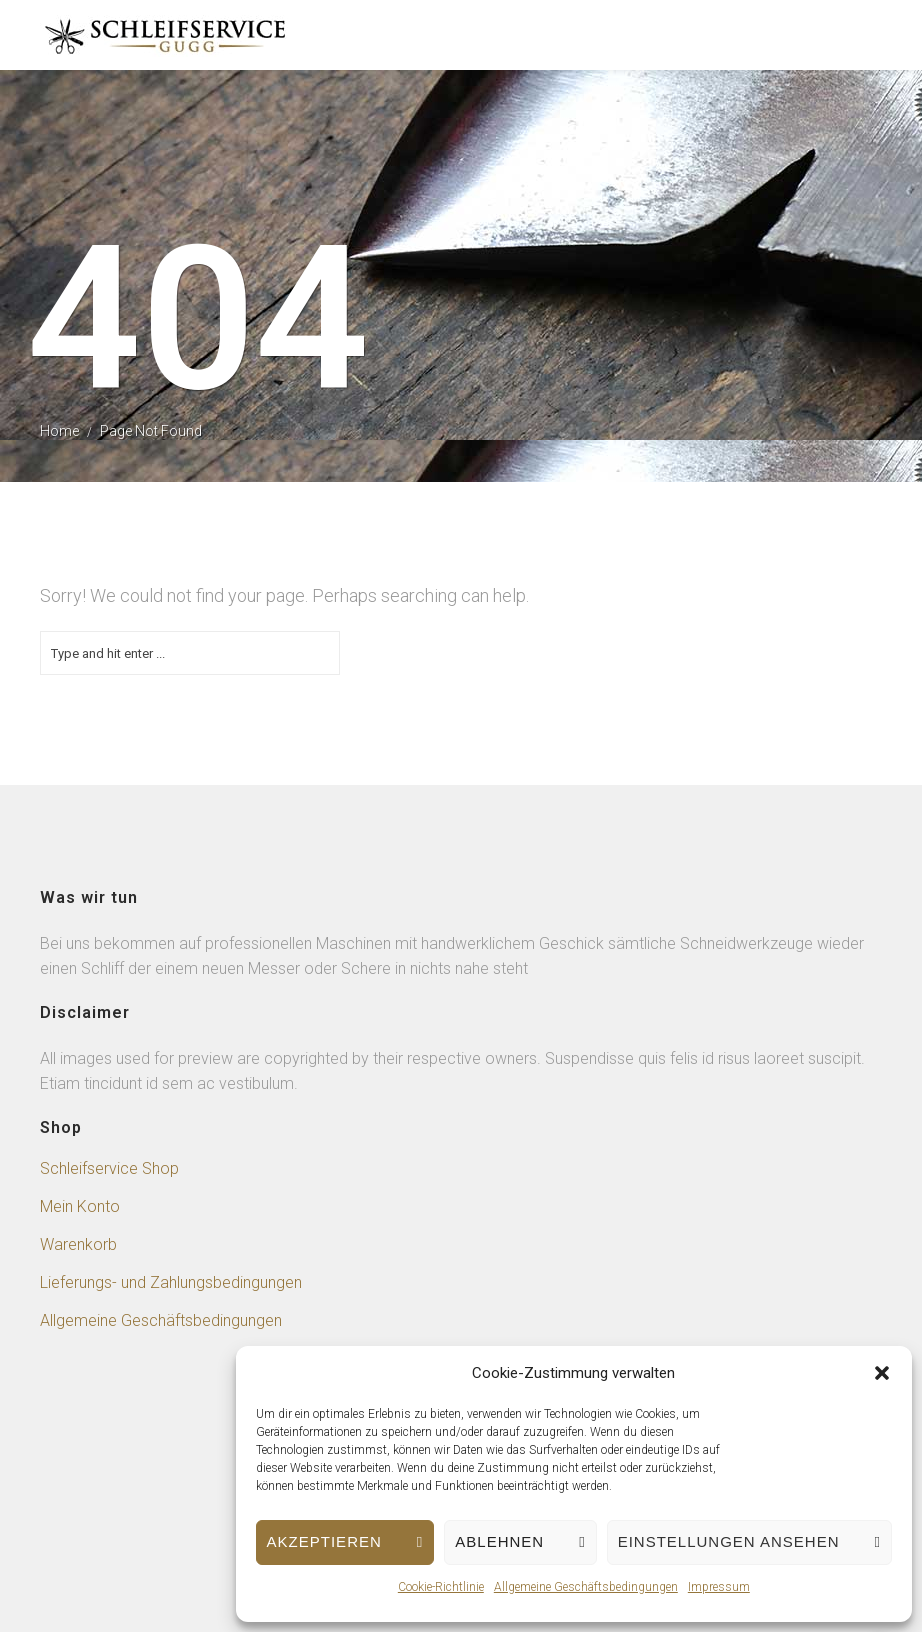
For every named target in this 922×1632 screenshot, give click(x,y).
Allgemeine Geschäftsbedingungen (586, 1587)
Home (59, 431)
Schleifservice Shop (109, 1168)
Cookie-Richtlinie (441, 1587)
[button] (882, 1373)
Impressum (719, 1587)
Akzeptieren (324, 1541)
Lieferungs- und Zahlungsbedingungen (171, 1282)
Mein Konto (80, 1206)
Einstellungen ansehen (729, 1541)
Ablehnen (499, 1541)
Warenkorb (78, 1244)
